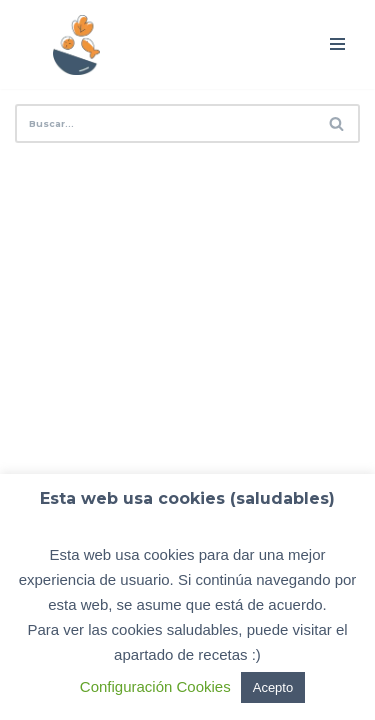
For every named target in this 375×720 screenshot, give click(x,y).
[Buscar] (165, 123)
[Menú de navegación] (337, 44)
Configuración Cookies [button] (155, 686)
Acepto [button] (273, 687)
